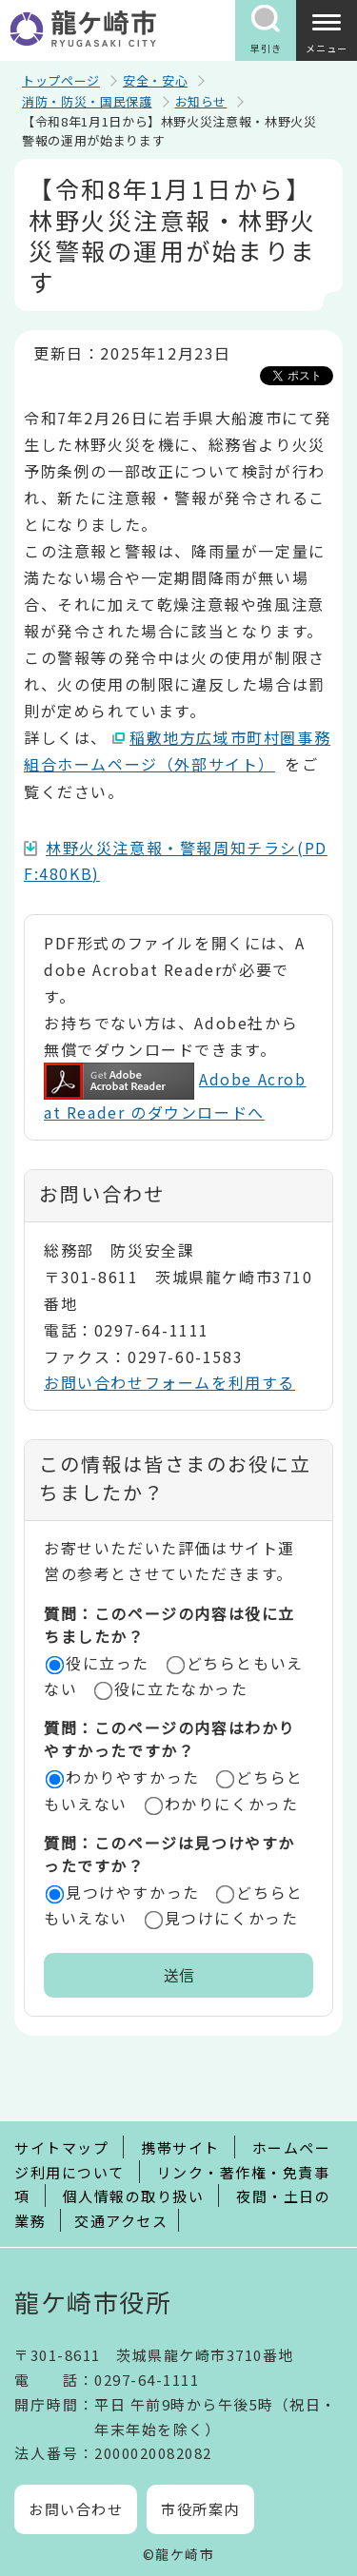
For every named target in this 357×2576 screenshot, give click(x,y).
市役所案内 (200, 2509)
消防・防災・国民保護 (87, 101)
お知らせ (201, 101)
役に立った (107, 1662)
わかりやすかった (133, 1777)
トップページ (61, 80)
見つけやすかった (133, 1892)
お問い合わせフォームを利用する (169, 1382)
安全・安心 (155, 80)
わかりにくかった (232, 1803)
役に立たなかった (181, 1688)
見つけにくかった (232, 1917)
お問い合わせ (76, 2509)
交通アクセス (121, 2221)
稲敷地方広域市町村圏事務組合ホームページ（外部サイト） (177, 750)
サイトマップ (61, 2147)
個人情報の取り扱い (134, 2196)
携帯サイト (180, 2147)
